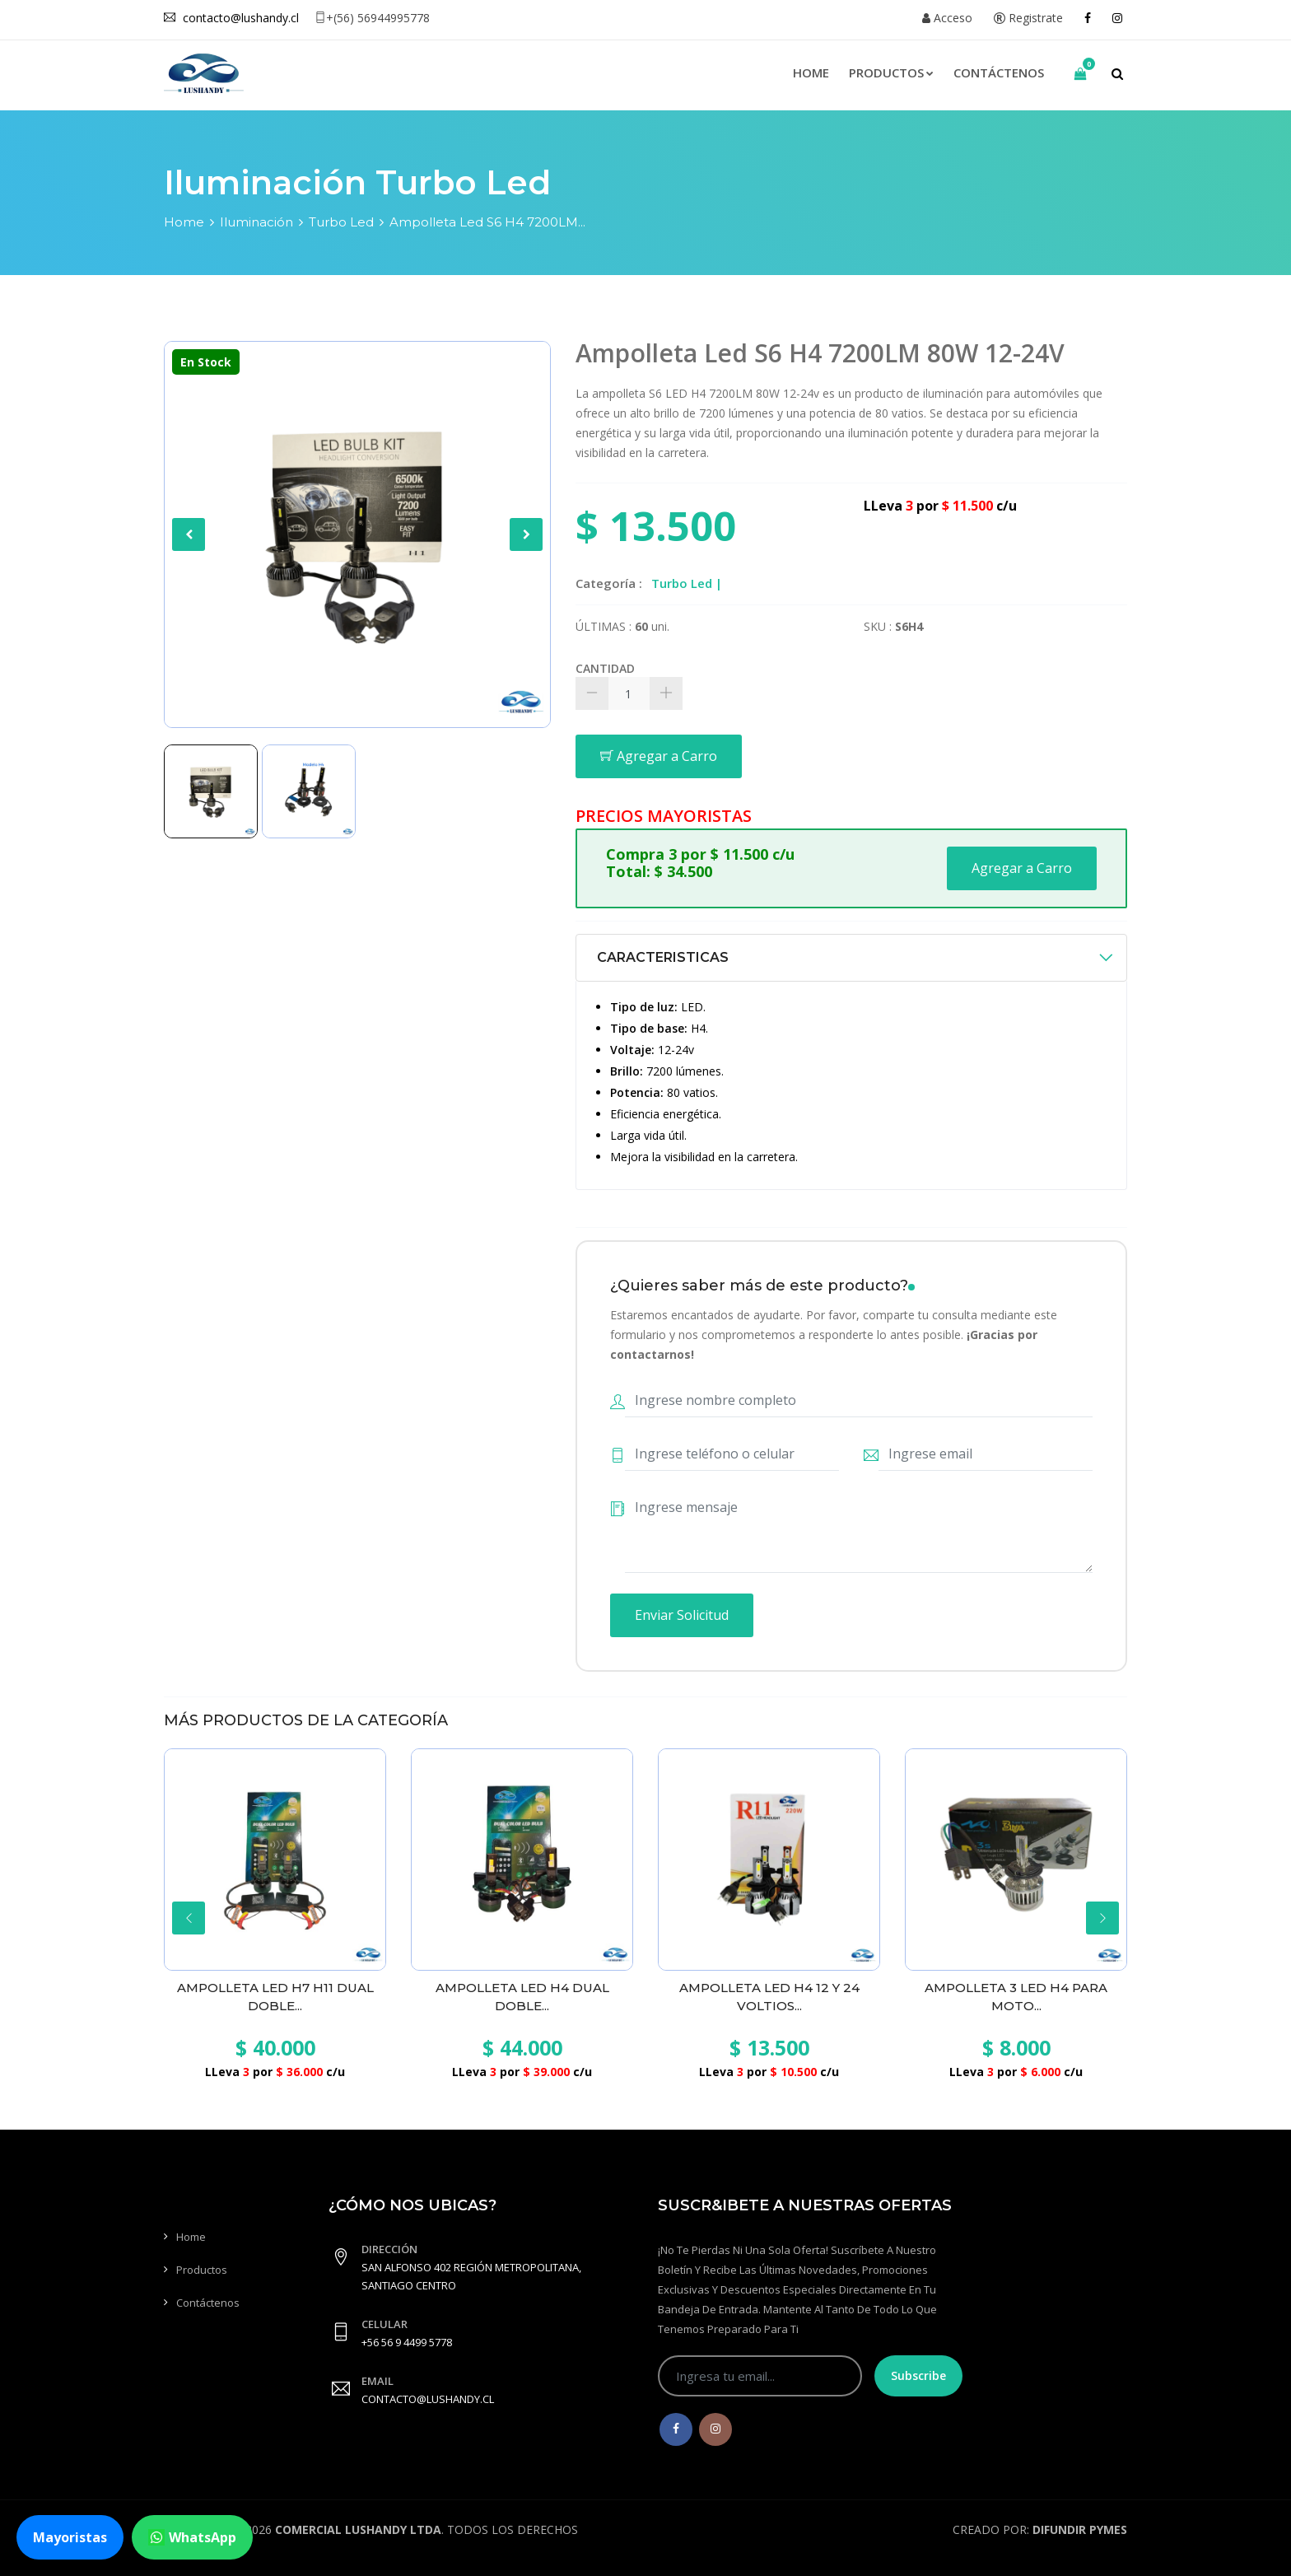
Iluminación (256, 222)
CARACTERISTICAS (663, 957)
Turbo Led (341, 222)
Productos (891, 72)
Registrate (1028, 18)
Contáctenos (998, 72)
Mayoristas (70, 2537)
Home (811, 72)
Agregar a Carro (658, 756)
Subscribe (918, 2375)
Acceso (947, 18)
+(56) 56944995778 (372, 18)
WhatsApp (192, 2537)
